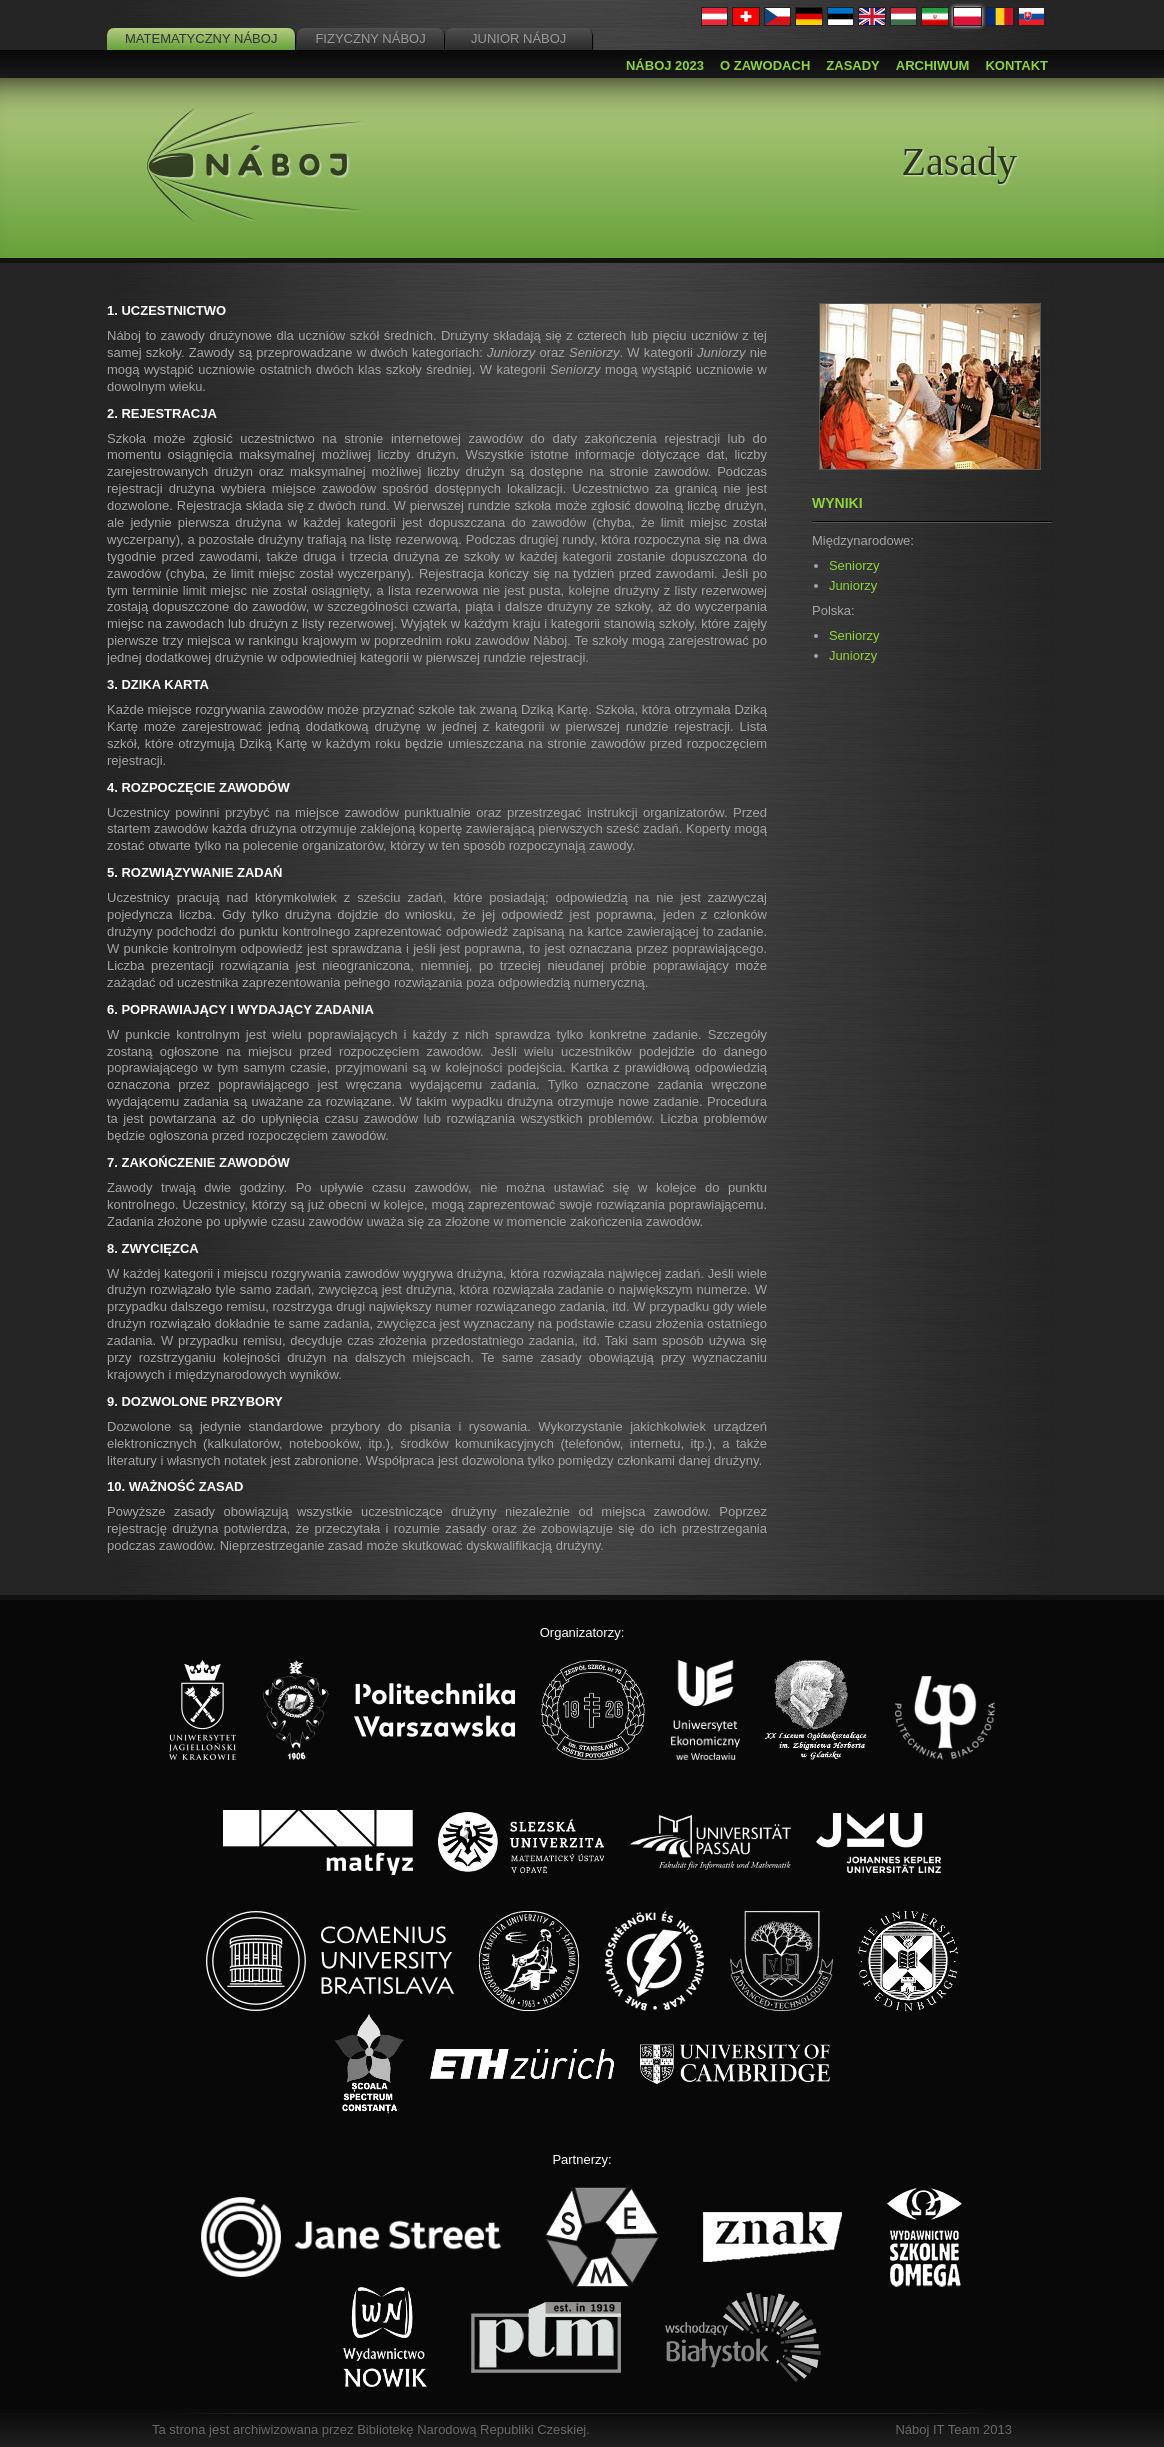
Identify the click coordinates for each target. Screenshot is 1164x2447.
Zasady (852, 65)
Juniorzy (853, 585)
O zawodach (765, 65)
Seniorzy (854, 565)
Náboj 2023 (665, 65)
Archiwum (933, 65)
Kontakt (1016, 65)
